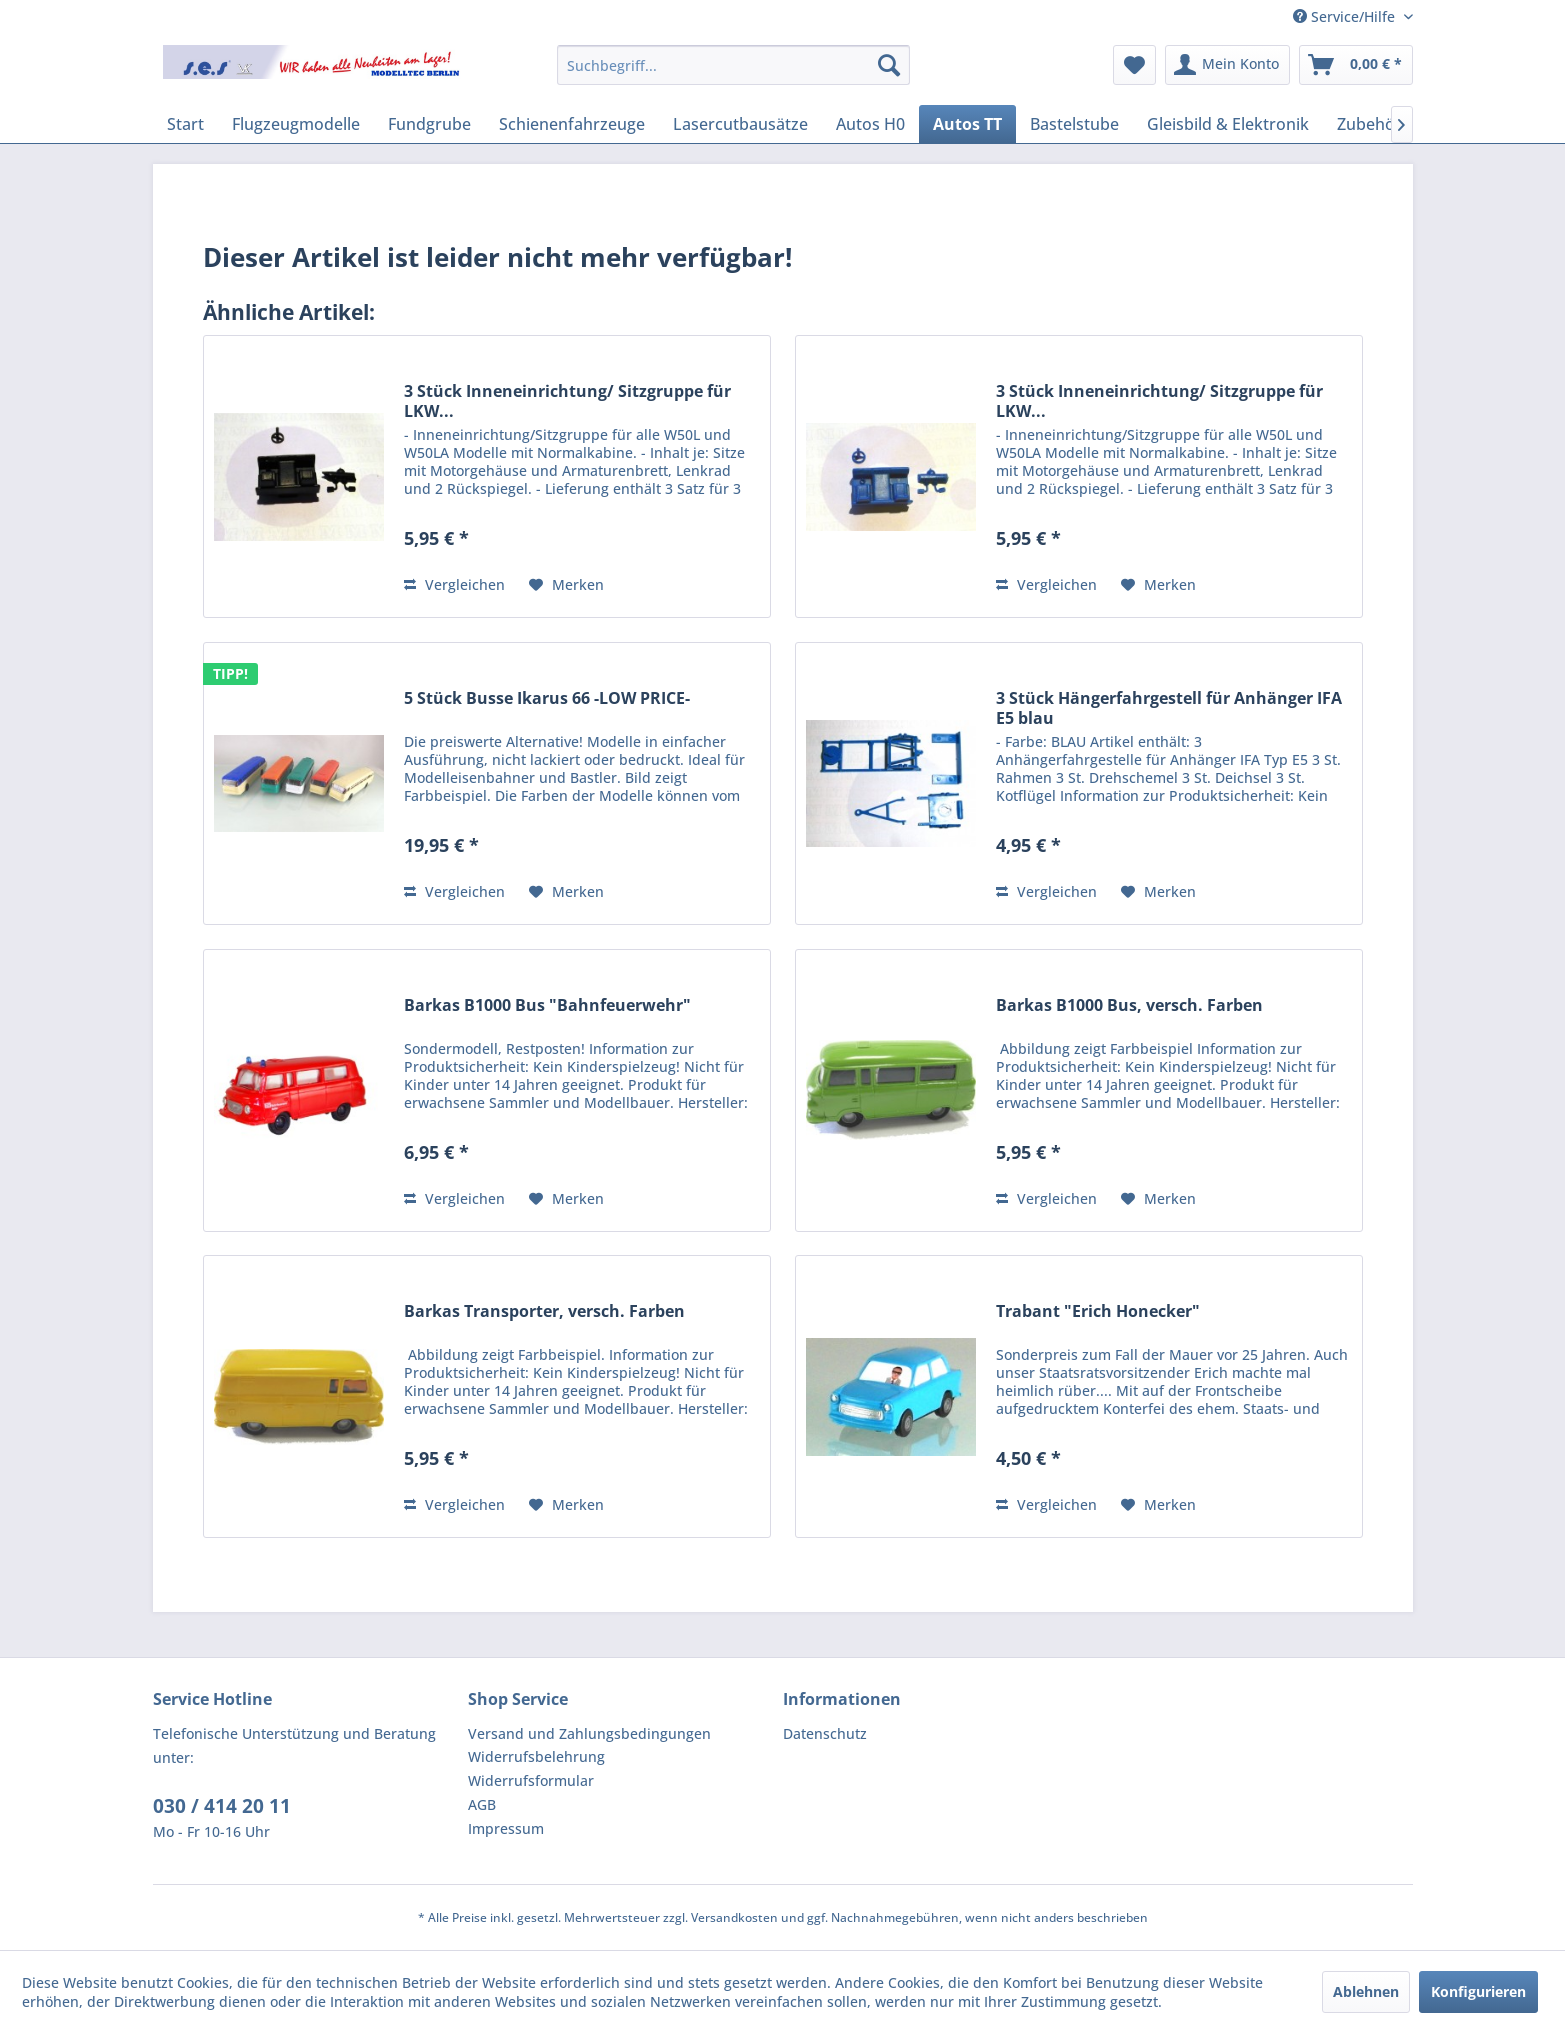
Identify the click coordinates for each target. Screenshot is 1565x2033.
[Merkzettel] (1134, 65)
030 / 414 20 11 (222, 1806)
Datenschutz (825, 1733)
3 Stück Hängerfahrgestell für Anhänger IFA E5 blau (1169, 708)
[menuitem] (733, 65)
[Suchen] (889, 65)
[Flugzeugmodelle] (296, 124)
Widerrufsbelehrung (536, 1756)
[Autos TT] (967, 124)
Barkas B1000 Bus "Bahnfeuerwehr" (547, 1005)
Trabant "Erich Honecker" (1098, 1311)
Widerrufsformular (531, 1780)
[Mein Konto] (1227, 65)
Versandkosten (734, 1917)
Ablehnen (1366, 1991)
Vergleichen (454, 584)
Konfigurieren (1478, 1991)
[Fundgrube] (429, 124)
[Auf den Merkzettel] (566, 585)
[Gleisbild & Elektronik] (1228, 124)
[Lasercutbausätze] (740, 124)
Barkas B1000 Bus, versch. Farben (1129, 1005)
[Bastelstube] (1074, 124)
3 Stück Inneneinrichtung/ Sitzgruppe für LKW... (567, 401)
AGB (482, 1804)
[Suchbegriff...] (733, 65)
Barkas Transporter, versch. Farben (544, 1311)
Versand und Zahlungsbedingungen (589, 1733)
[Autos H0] (870, 124)
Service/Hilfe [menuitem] (1346, 16)
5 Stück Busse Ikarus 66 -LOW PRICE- (547, 698)
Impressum (506, 1828)
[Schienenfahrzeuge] (572, 124)
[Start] (185, 124)
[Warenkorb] (1356, 65)
